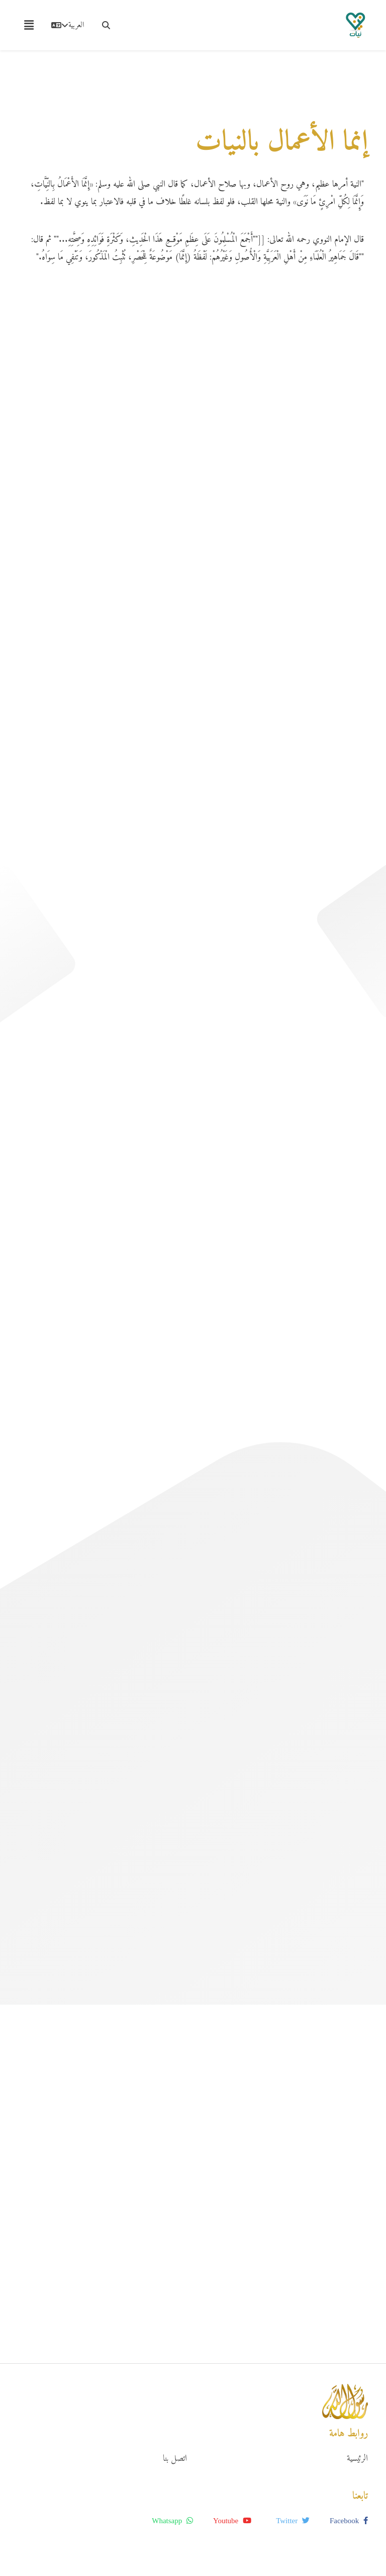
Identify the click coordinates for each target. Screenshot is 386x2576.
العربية (67, 25)
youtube (232, 2521)
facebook (349, 2521)
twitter (293, 2521)
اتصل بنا (175, 2458)
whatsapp (172, 2521)
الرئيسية (357, 2458)
